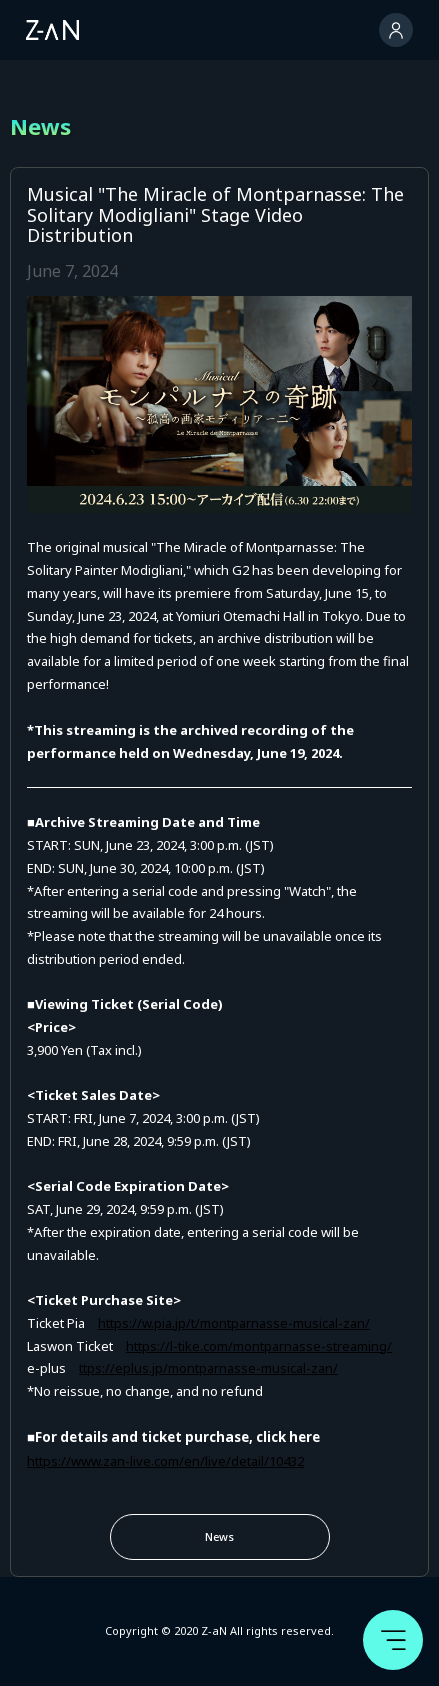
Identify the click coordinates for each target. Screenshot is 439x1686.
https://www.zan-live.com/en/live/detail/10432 (165, 1461)
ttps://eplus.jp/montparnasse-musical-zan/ (208, 1368)
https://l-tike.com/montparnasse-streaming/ (259, 1346)
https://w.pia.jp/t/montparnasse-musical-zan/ (234, 1323)
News (219, 1536)
